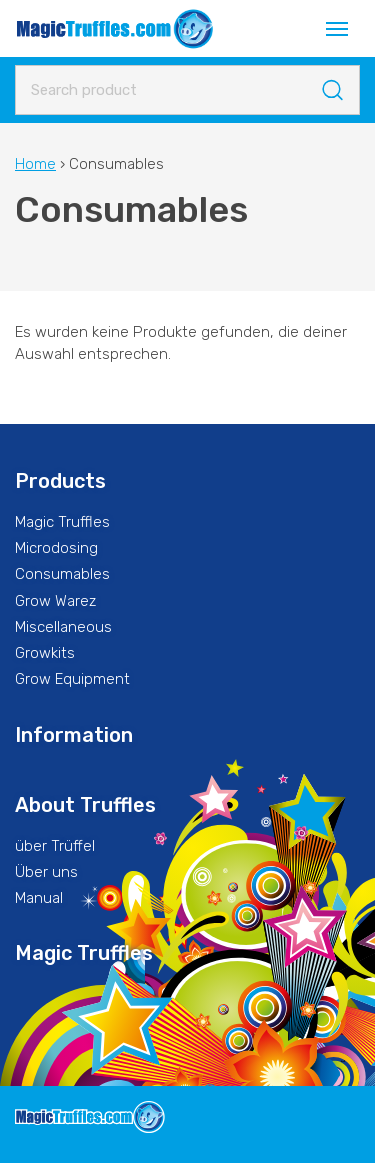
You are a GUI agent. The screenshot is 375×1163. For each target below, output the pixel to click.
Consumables (62, 574)
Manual (39, 898)
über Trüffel (55, 846)
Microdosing (56, 548)
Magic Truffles (62, 522)
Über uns (46, 872)
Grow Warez (55, 601)
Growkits (45, 653)
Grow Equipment (72, 679)
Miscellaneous (63, 627)
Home (35, 164)
